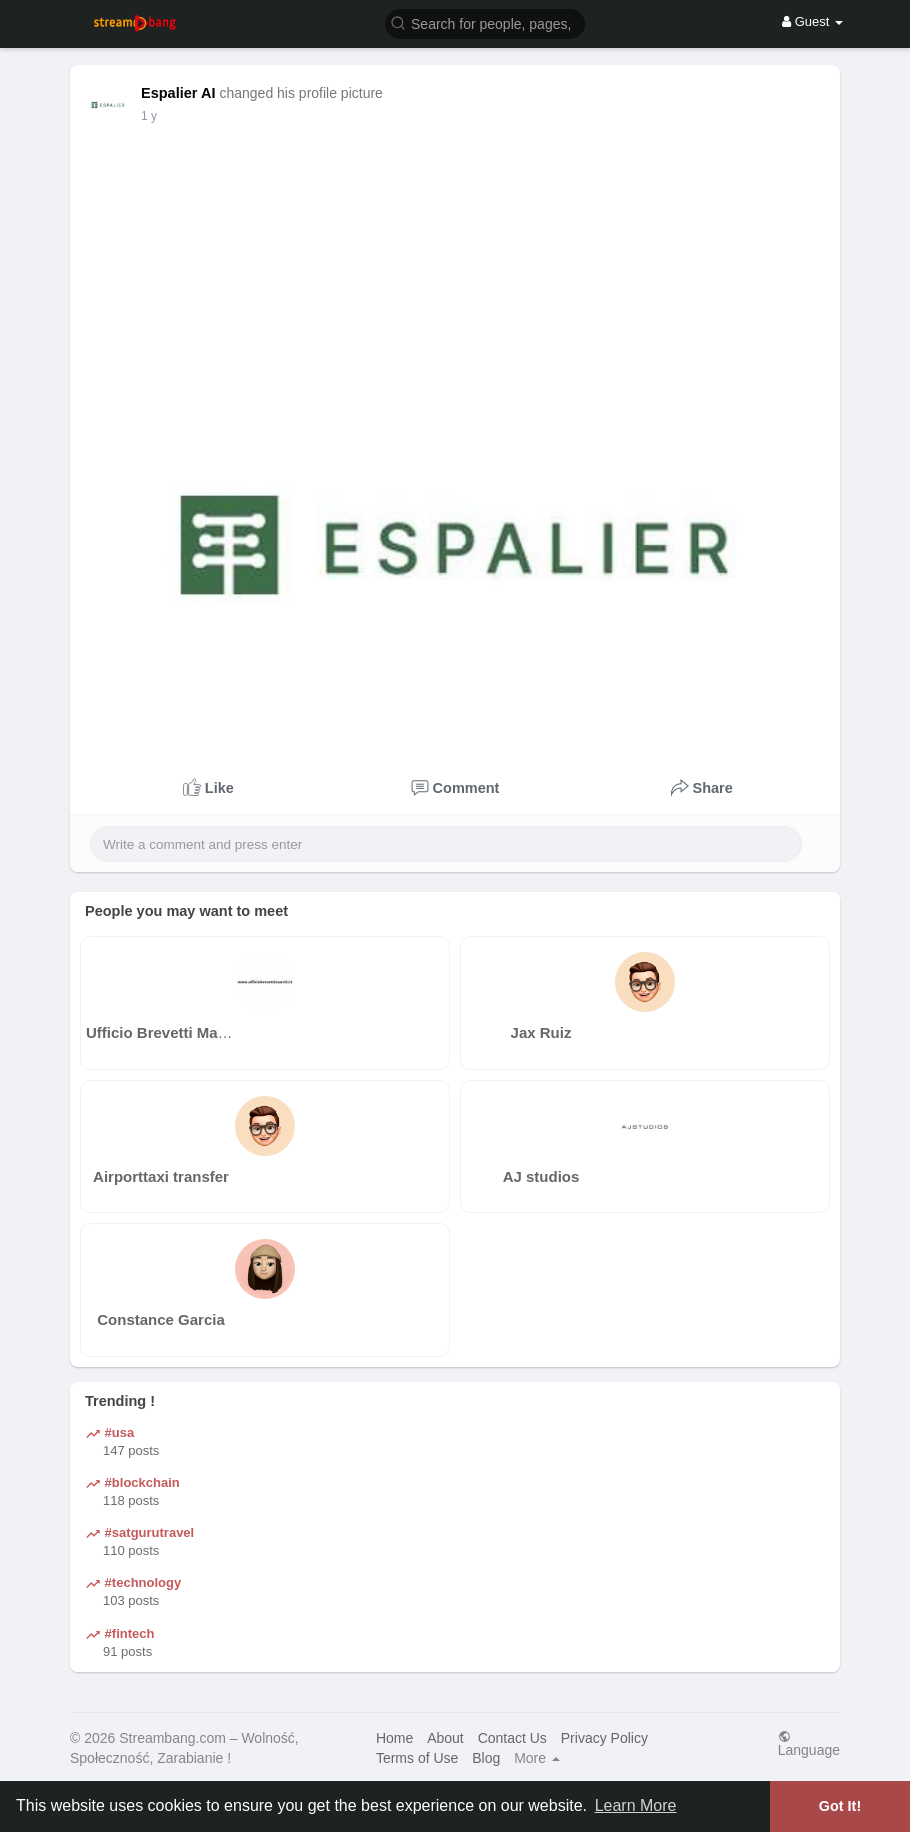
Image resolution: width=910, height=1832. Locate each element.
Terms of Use (417, 1758)
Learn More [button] (636, 1805)
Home (394, 1738)
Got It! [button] (840, 1806)
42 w (153, 116)
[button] (485, 22)
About (445, 1738)
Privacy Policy (604, 1738)
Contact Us (512, 1738)
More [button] (537, 1758)
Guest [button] (812, 21)
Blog (486, 1758)
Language (809, 1743)
